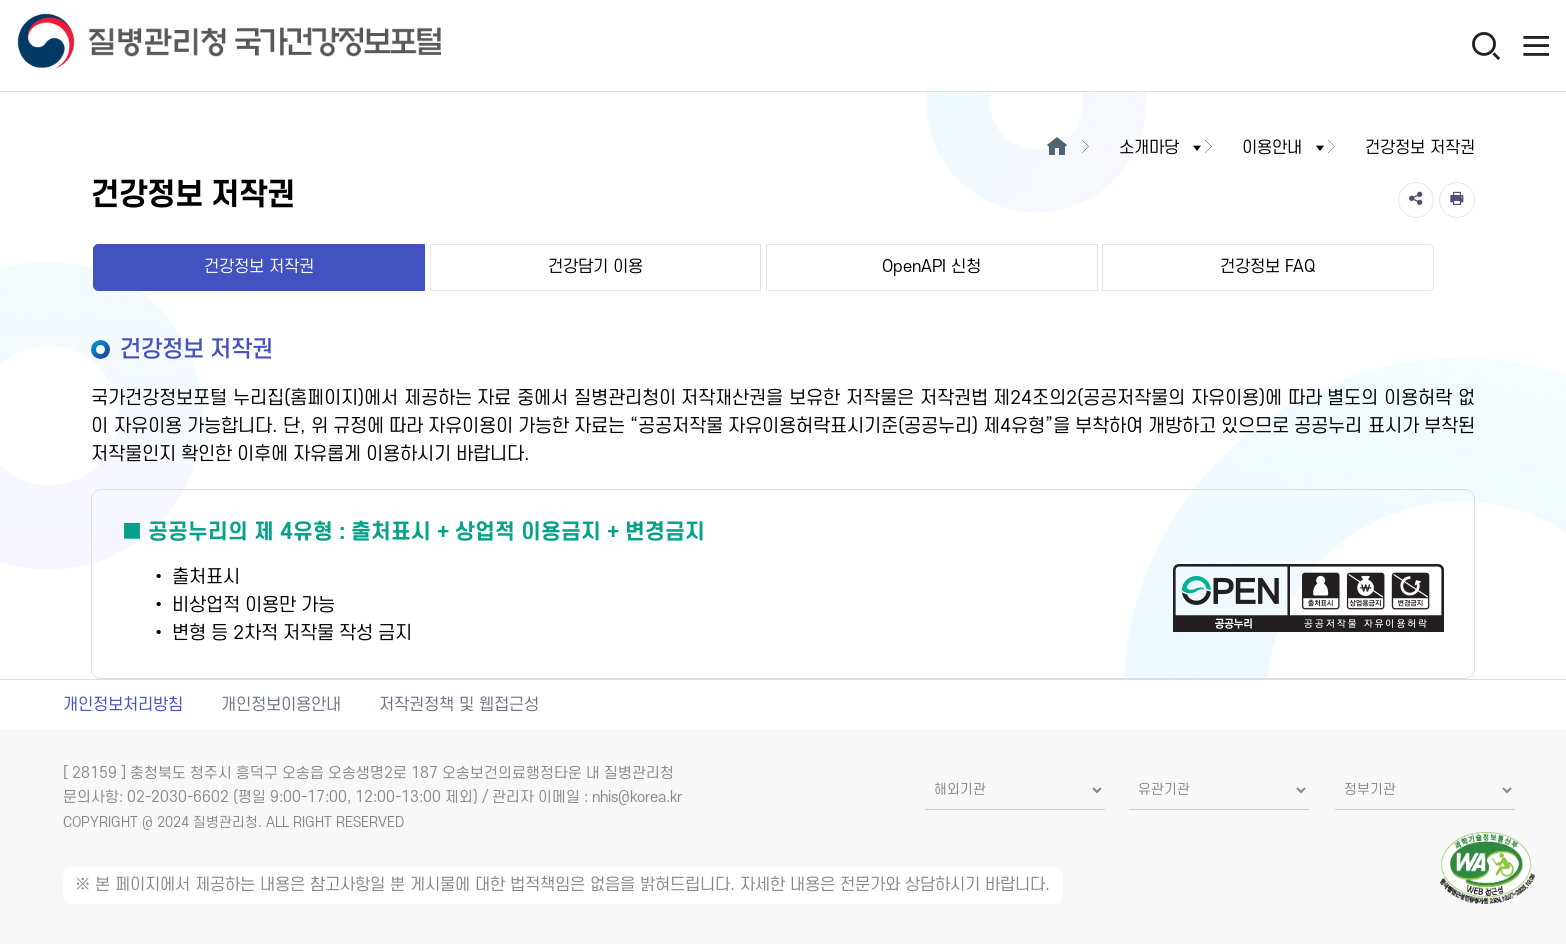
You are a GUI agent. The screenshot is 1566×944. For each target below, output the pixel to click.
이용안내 (1285, 148)
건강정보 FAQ (1267, 267)
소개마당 (1162, 148)
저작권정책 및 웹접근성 (459, 705)
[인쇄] (1457, 200)
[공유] (1416, 200)
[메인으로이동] (1057, 148)
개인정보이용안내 (281, 705)
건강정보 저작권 (259, 267)
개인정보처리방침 (123, 705)
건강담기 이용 (595, 267)
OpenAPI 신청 (931, 267)
